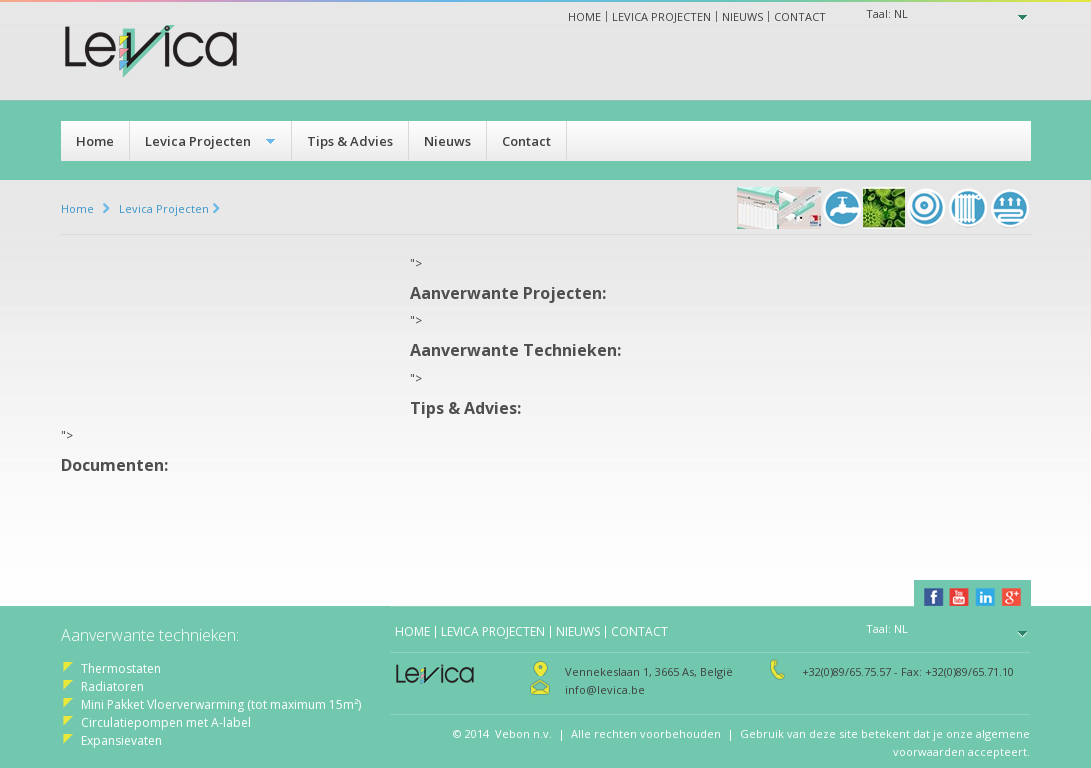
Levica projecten (661, 16)
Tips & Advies (350, 141)
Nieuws (742, 16)
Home (584, 16)
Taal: (887, 13)
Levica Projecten (198, 141)
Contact (800, 16)
